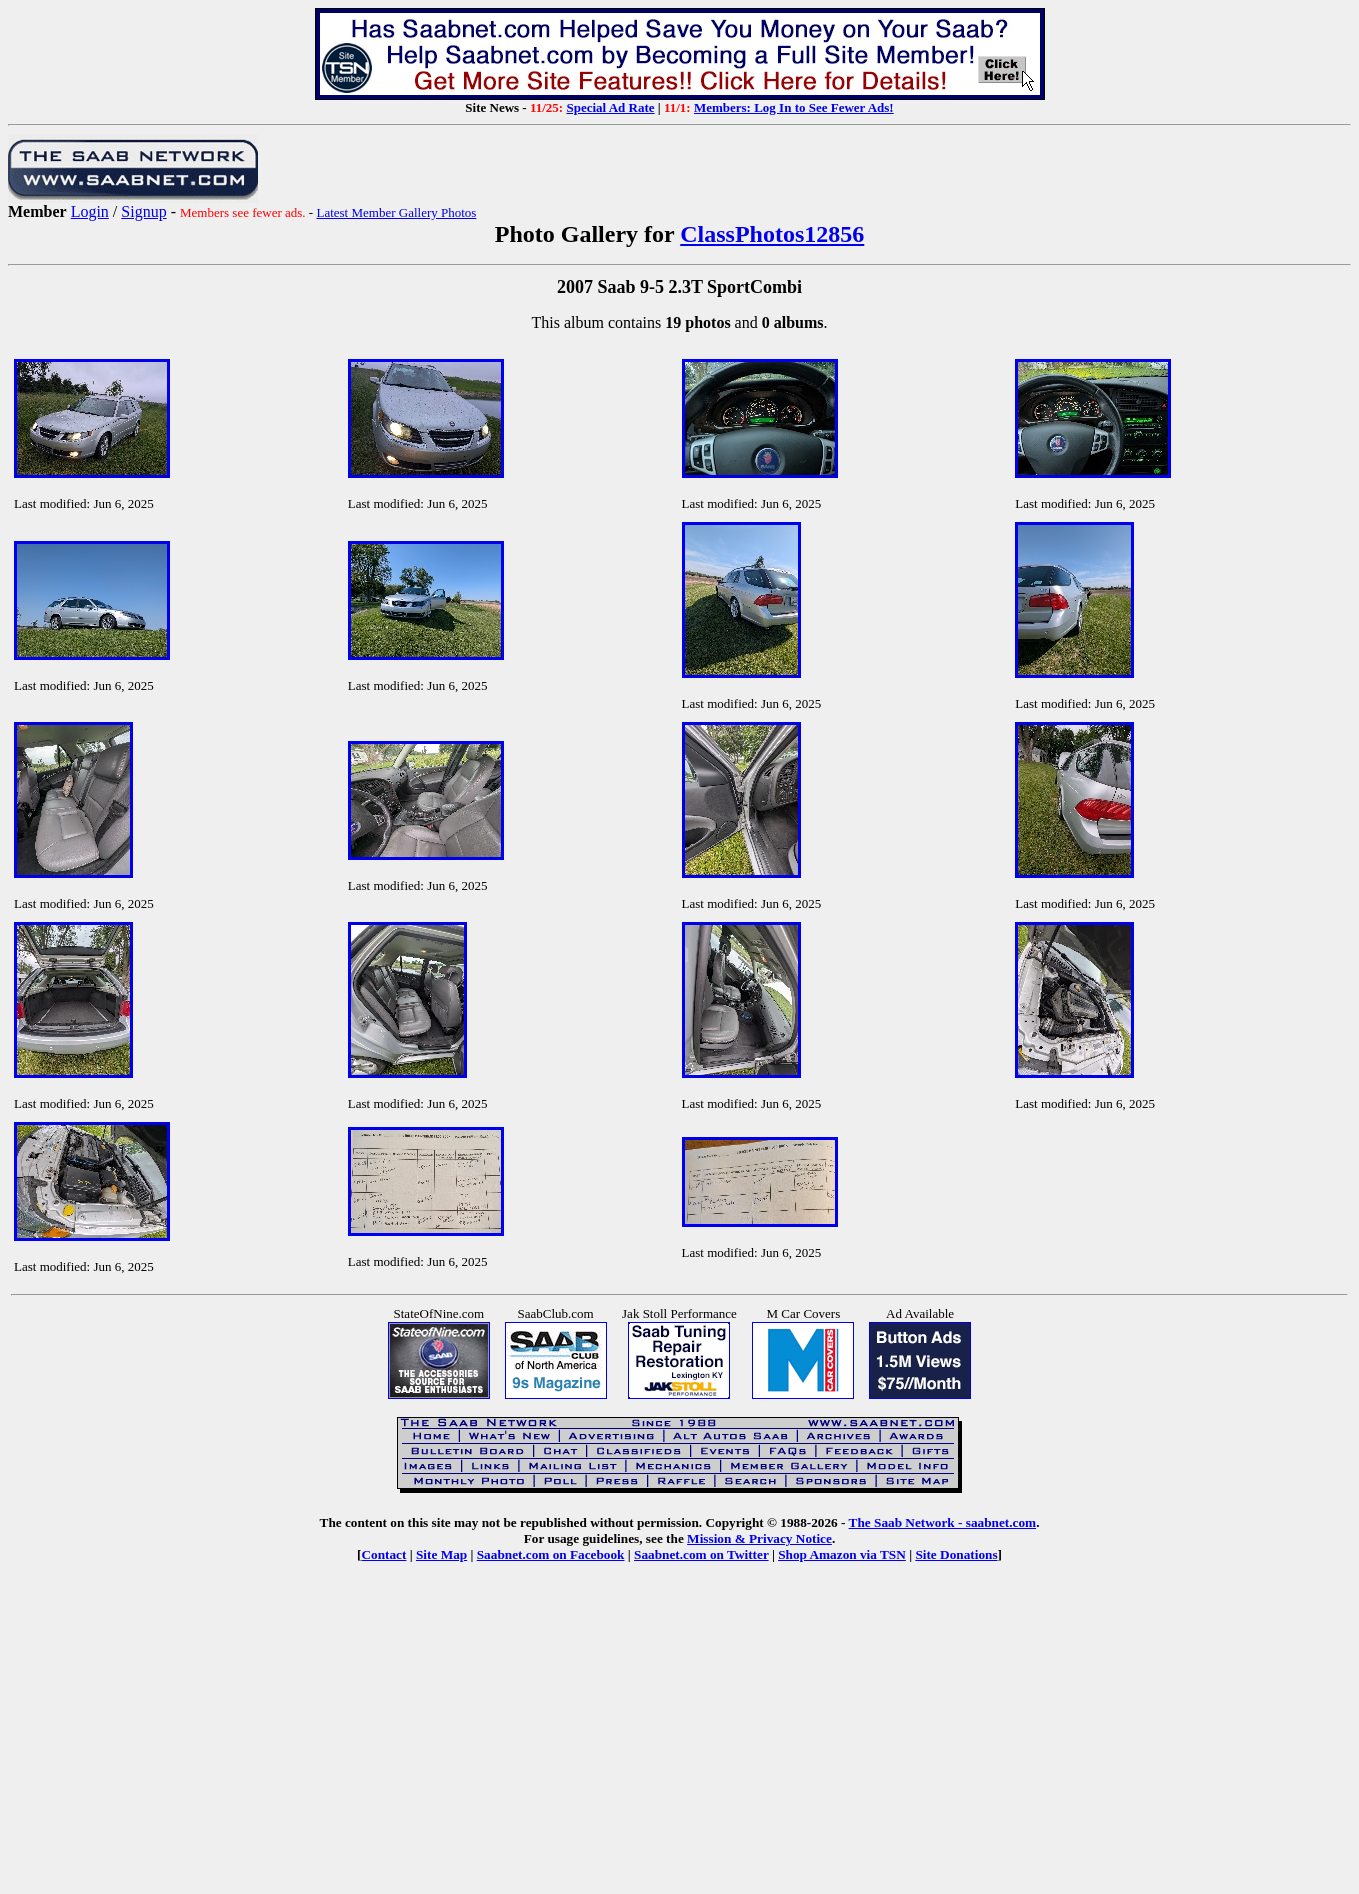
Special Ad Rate (610, 107)
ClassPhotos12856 (772, 234)
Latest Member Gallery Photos (396, 212)
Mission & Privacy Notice (759, 1538)
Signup (143, 211)
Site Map (441, 1554)
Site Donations (956, 1554)
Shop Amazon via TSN (842, 1554)
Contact (383, 1554)
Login (90, 211)
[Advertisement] (680, 1743)
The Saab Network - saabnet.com (943, 1522)
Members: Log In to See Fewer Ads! (794, 107)
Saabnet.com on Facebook (551, 1554)
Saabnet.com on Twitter (701, 1554)
